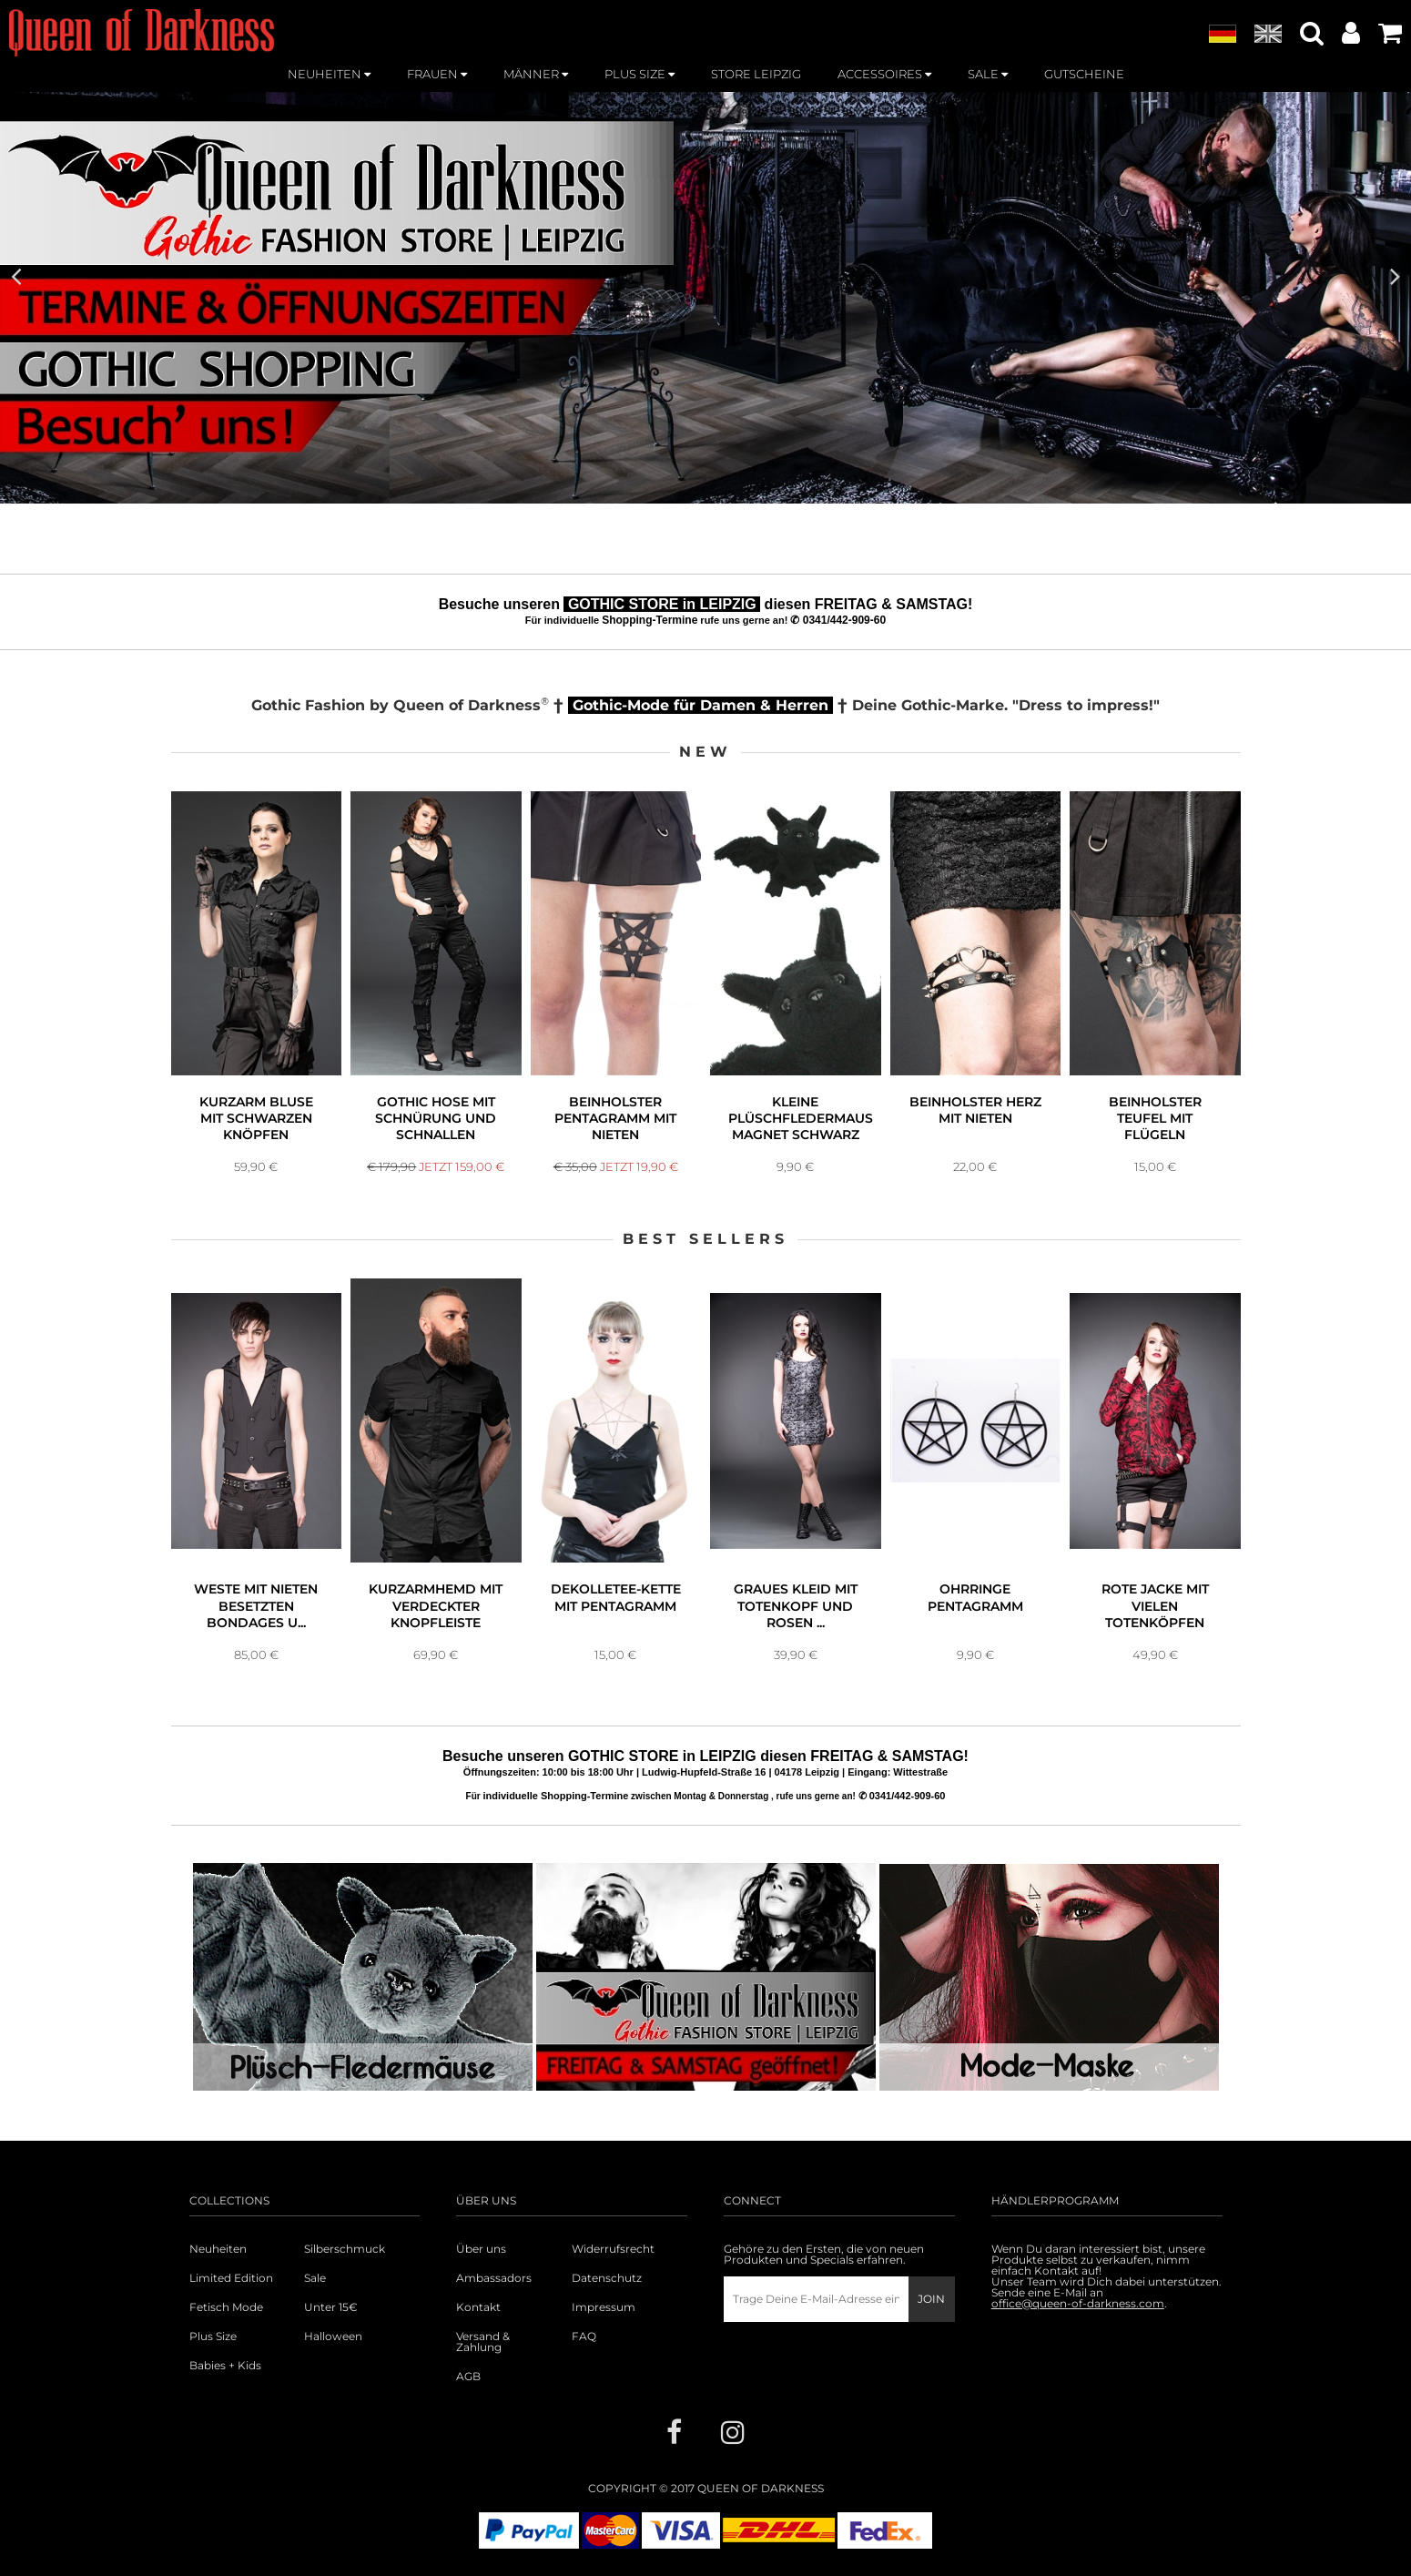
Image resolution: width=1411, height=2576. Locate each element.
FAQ (584, 2336)
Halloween (333, 2336)
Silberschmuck (344, 2249)
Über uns (481, 2249)
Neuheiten (218, 2249)
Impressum (603, 2307)
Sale (315, 2278)
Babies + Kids (225, 2365)
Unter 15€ (331, 2307)
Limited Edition (231, 2278)
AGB (468, 2376)
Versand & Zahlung (483, 2342)
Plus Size (213, 2336)
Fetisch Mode (226, 2307)
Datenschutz (607, 2278)
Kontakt (478, 2307)
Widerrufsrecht (613, 2249)
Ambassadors (494, 2278)
